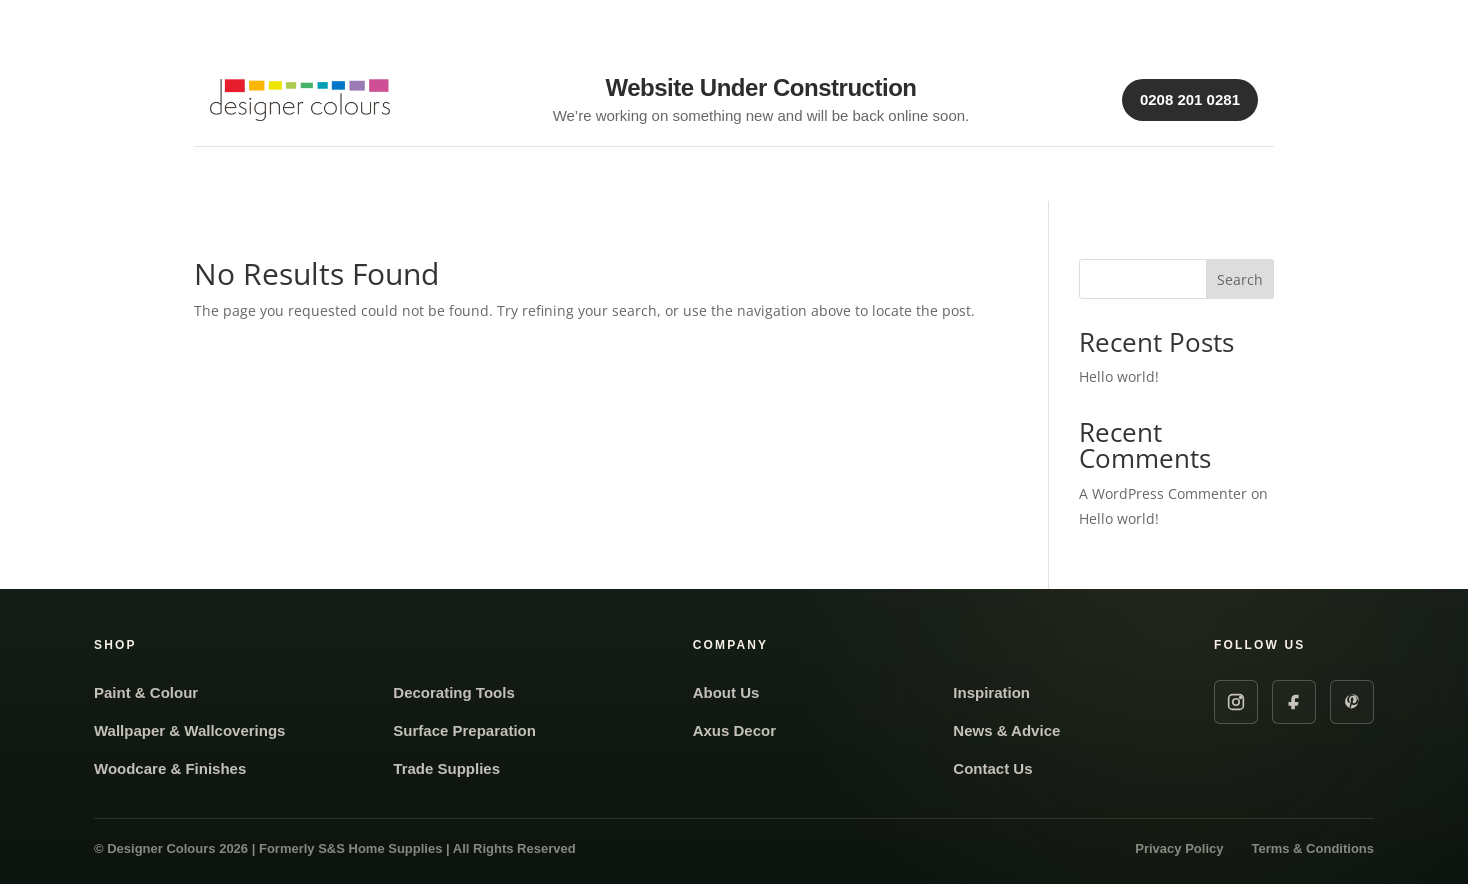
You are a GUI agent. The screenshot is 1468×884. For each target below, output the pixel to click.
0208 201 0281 (1190, 99)
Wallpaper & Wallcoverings (189, 730)
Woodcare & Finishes (170, 768)
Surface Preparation (464, 730)
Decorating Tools (453, 692)
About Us (726, 692)
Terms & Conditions (1312, 848)
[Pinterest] (1352, 702)
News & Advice (1006, 730)
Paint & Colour (146, 692)
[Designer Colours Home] (305, 100)
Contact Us (992, 768)
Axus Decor (734, 730)
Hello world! (1119, 376)
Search (1240, 279)
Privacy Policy (1179, 848)
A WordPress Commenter (1163, 493)
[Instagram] (1236, 702)
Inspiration (991, 692)
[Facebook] (1294, 702)
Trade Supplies (446, 768)
